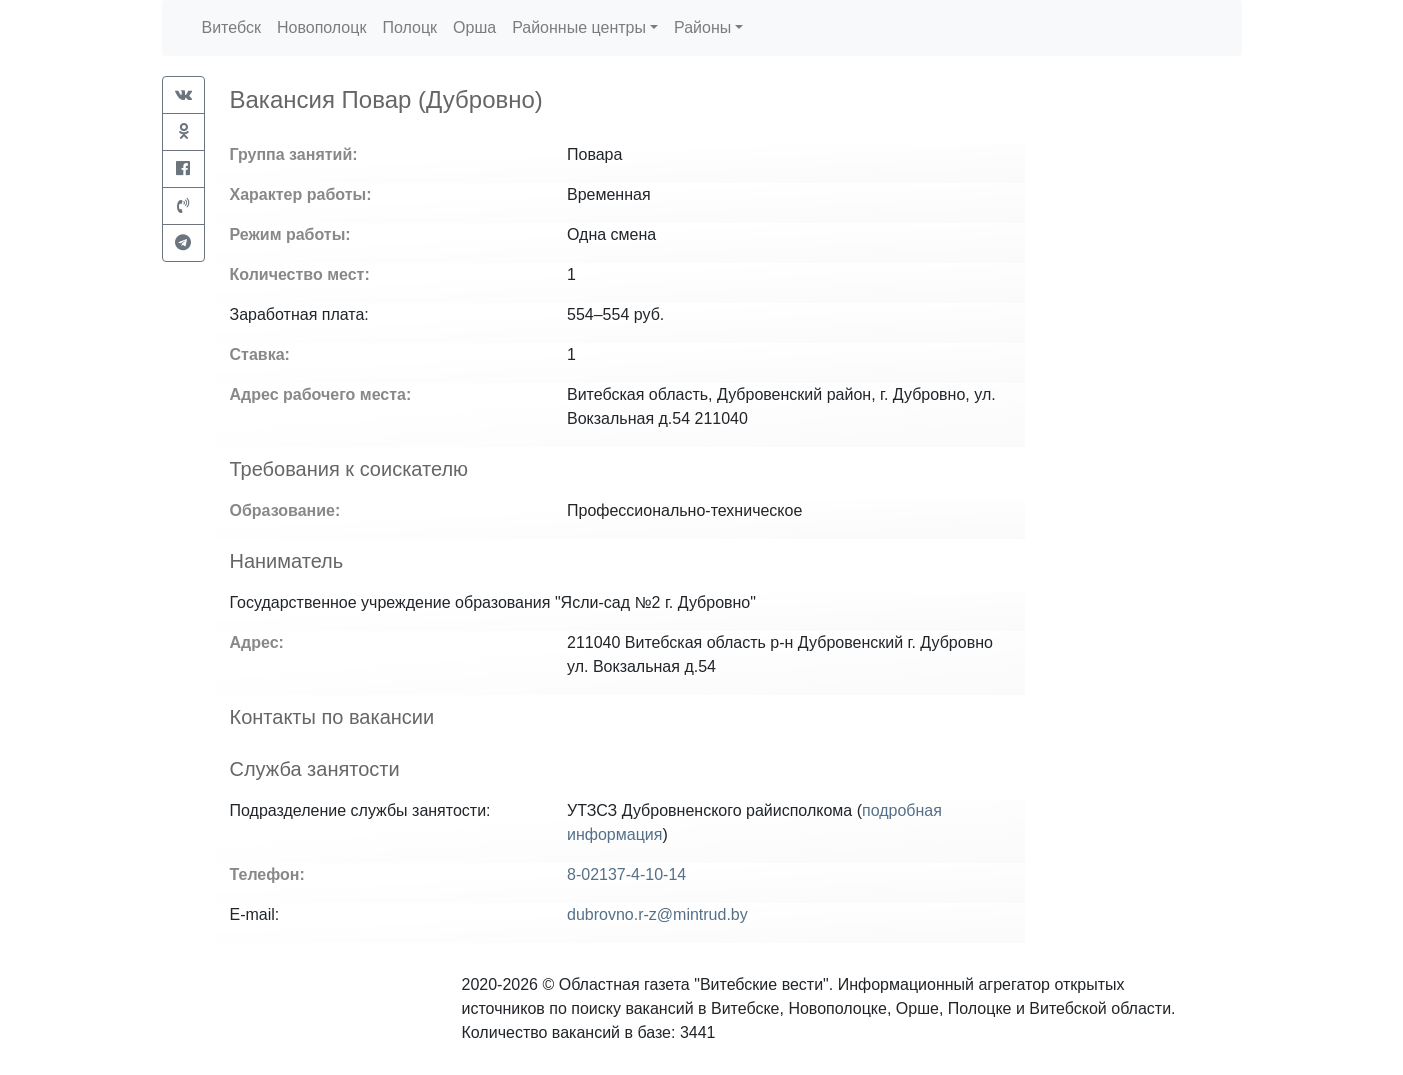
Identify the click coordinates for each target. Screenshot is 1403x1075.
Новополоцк (321, 27)
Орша (474, 27)
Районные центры (579, 27)
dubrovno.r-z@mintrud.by (657, 914)
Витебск (231, 27)
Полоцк (409, 27)
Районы (702, 27)
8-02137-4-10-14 (626, 874)
